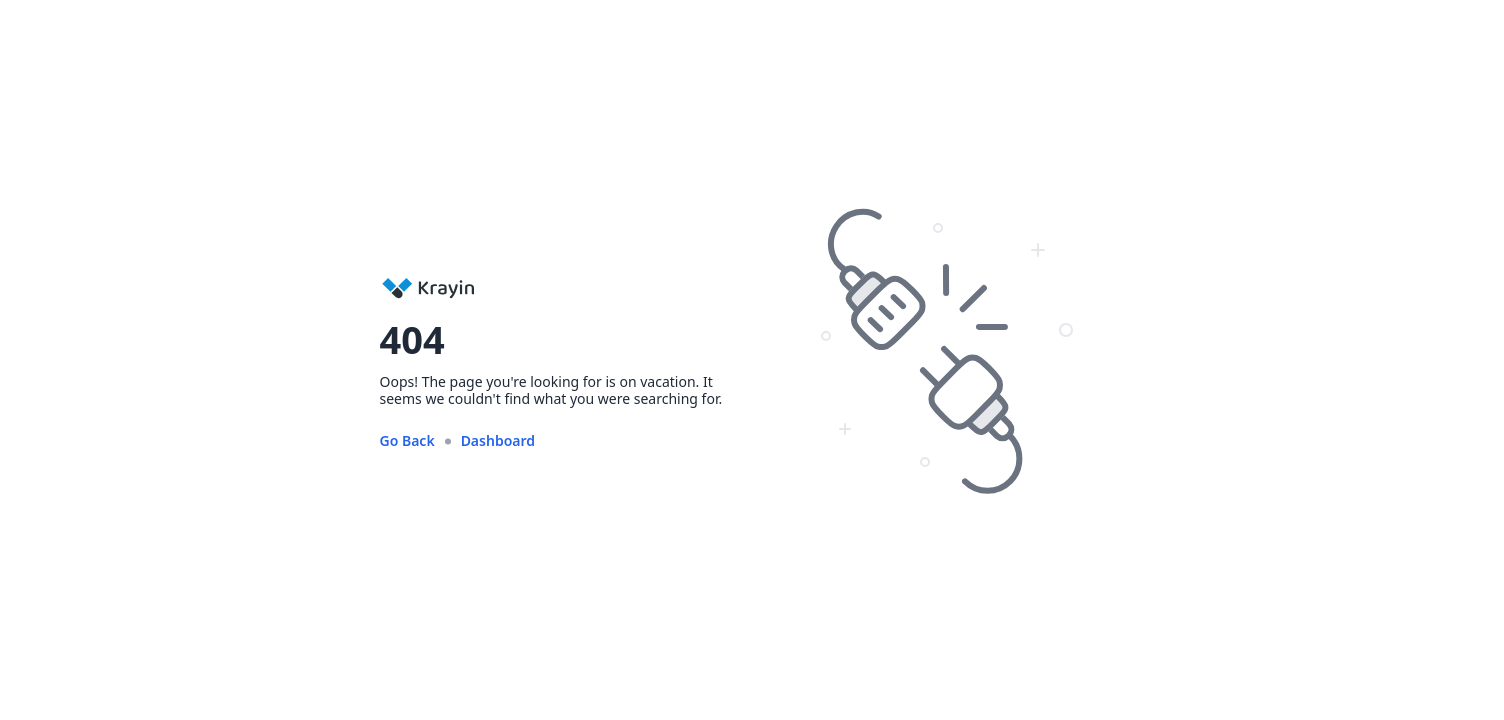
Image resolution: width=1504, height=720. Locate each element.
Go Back (407, 440)
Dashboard (498, 440)
